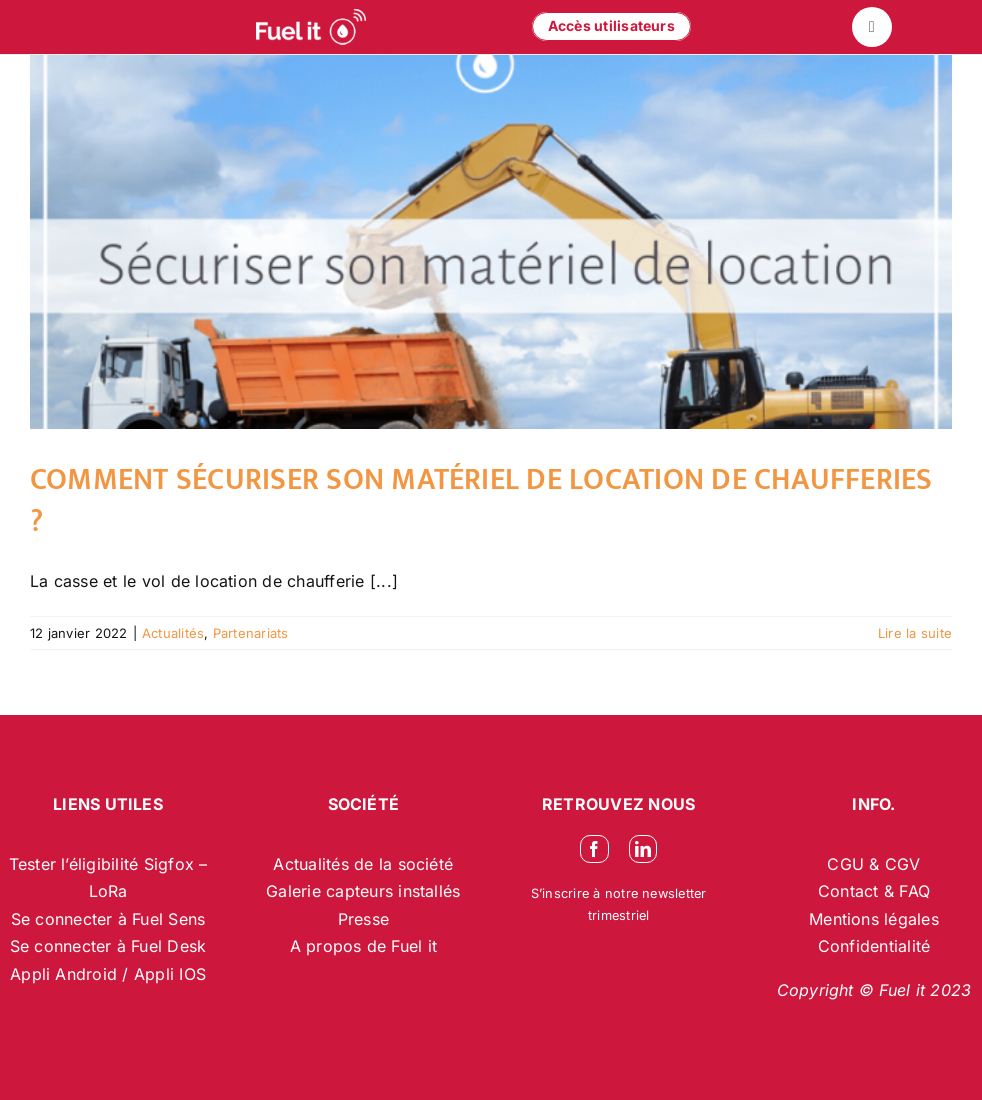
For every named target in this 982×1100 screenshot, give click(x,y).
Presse (363, 919)
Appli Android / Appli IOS (108, 974)
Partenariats (251, 633)
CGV (903, 864)
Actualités (173, 633)
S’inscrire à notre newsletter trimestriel (619, 904)
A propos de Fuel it (364, 946)
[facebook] (594, 849)
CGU (848, 864)
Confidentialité (874, 946)
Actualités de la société (363, 864)
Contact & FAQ (874, 891)
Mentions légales (874, 919)
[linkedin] (643, 849)
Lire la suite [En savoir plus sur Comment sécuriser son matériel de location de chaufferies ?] (915, 633)
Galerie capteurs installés (363, 891)
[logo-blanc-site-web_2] (311, 27)
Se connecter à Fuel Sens (108, 919)
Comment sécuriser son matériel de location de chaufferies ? (481, 501)
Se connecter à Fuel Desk (108, 946)
